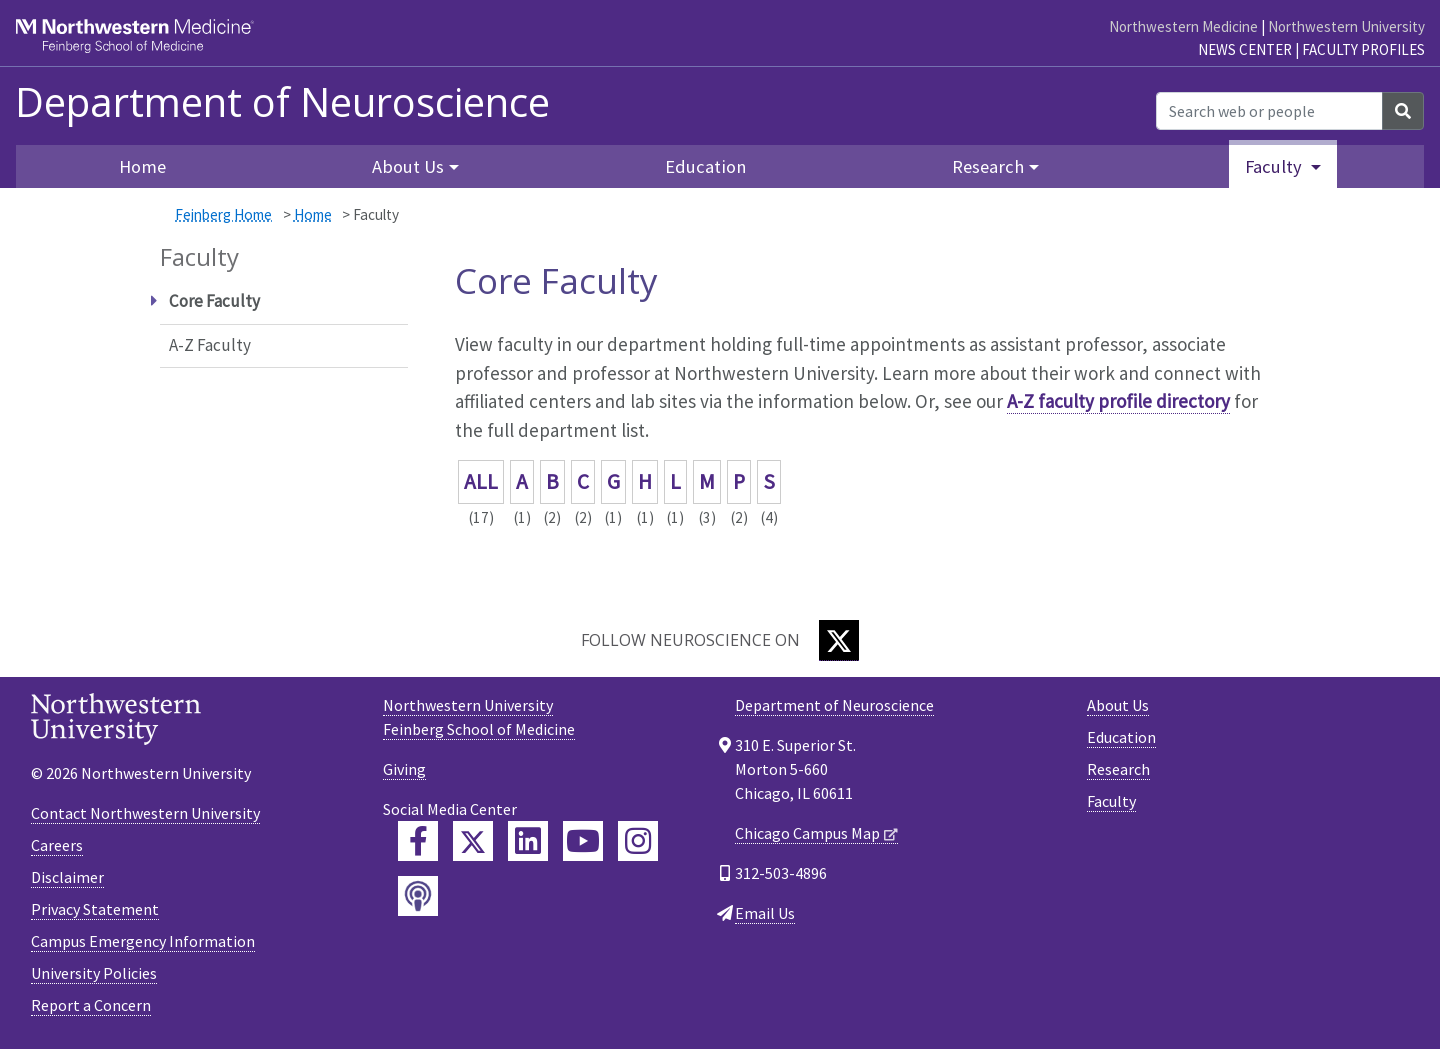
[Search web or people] (1269, 111)
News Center (1245, 49)
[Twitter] (839, 640)
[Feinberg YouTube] (583, 841)
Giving (404, 769)
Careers (57, 845)
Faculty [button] (1275, 166)
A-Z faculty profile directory (1118, 401)
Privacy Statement (95, 909)
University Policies (94, 973)
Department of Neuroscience (282, 102)
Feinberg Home (223, 214)
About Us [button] (408, 166)
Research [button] (988, 166)
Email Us (765, 913)
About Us (1118, 705)
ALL (481, 481)
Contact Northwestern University (145, 813)
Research (1118, 769)
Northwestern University (1346, 26)
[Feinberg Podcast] (418, 896)
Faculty (1111, 801)
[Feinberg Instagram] (638, 841)
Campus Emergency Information (143, 941)
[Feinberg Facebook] (418, 841)
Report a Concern (91, 1005)
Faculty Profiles (1363, 49)
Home (142, 166)
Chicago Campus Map (807, 833)
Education (705, 166)
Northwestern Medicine (1183, 26)
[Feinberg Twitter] (473, 841)
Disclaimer (67, 877)
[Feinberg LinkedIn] (528, 841)
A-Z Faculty (210, 345)
